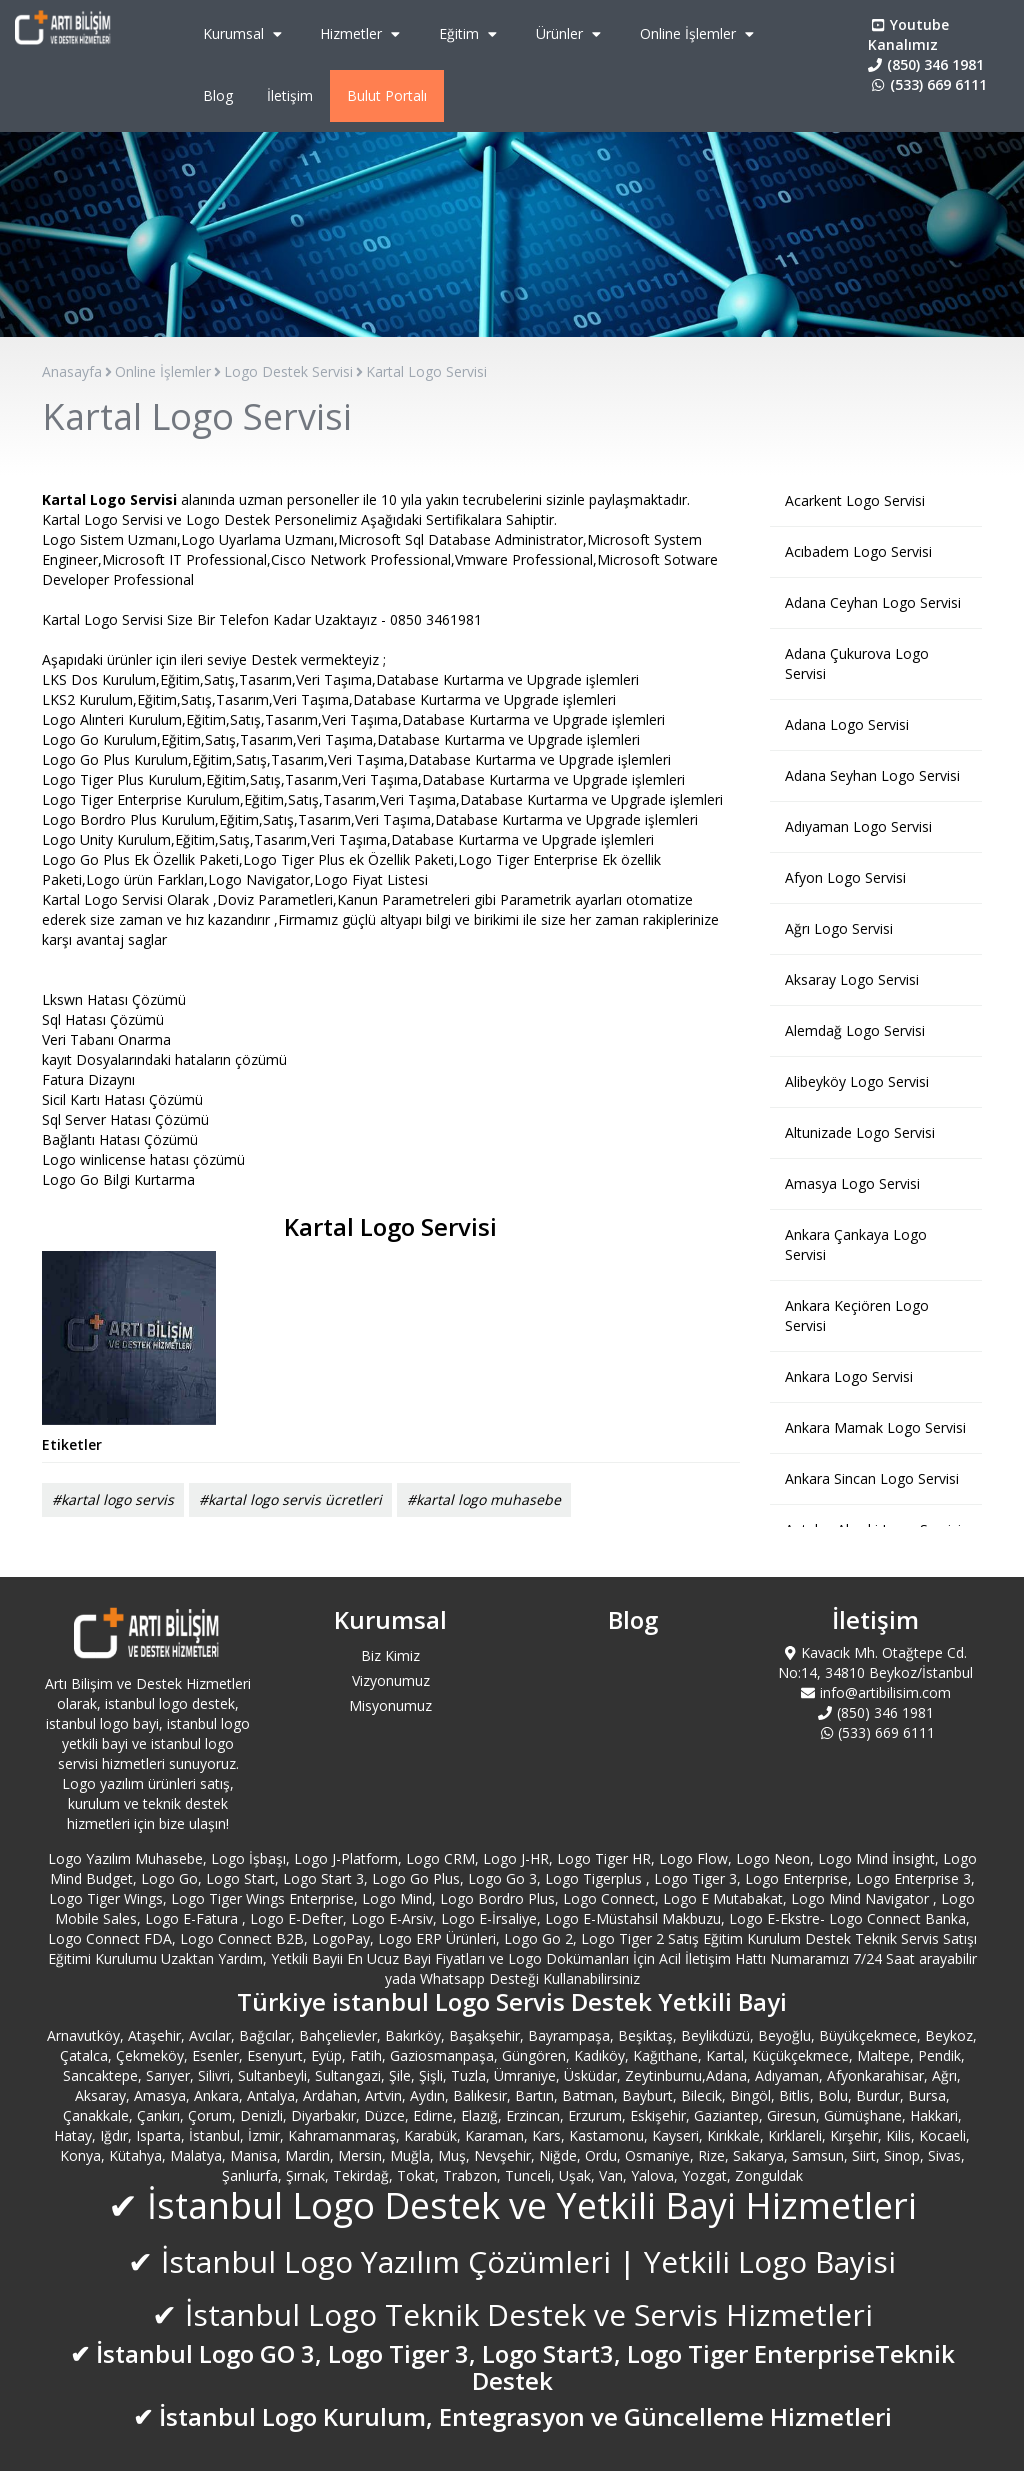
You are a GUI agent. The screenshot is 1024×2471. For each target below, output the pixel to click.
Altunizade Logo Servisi (860, 1132)
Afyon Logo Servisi (845, 877)
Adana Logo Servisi (847, 724)
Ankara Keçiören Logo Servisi (857, 1315)
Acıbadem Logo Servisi (858, 551)
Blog (218, 95)
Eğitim (470, 33)
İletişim (290, 95)
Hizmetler (362, 33)
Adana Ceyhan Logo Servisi (873, 602)
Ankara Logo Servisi (849, 1376)
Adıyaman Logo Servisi (858, 826)
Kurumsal (245, 33)
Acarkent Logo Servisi (855, 500)
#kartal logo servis (113, 1499)
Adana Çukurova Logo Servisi (857, 663)
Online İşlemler (699, 33)
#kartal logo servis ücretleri (290, 1499)
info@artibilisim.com (876, 1692)
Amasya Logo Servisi (852, 1183)
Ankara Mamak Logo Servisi (875, 1427)
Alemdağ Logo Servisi (855, 1030)
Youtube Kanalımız (908, 34)
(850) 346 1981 (926, 64)
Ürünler (571, 33)
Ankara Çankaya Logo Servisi (856, 1244)
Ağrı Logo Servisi (839, 928)
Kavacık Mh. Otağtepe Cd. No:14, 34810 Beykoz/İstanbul (875, 1662)
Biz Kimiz (390, 1655)
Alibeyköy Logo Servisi (857, 1081)
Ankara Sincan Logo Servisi (872, 1478)
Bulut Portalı (387, 95)
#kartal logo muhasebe (484, 1499)
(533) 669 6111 (927, 84)
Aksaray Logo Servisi (852, 979)
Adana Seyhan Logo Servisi (872, 775)
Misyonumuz (390, 1705)
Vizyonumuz (391, 1680)
